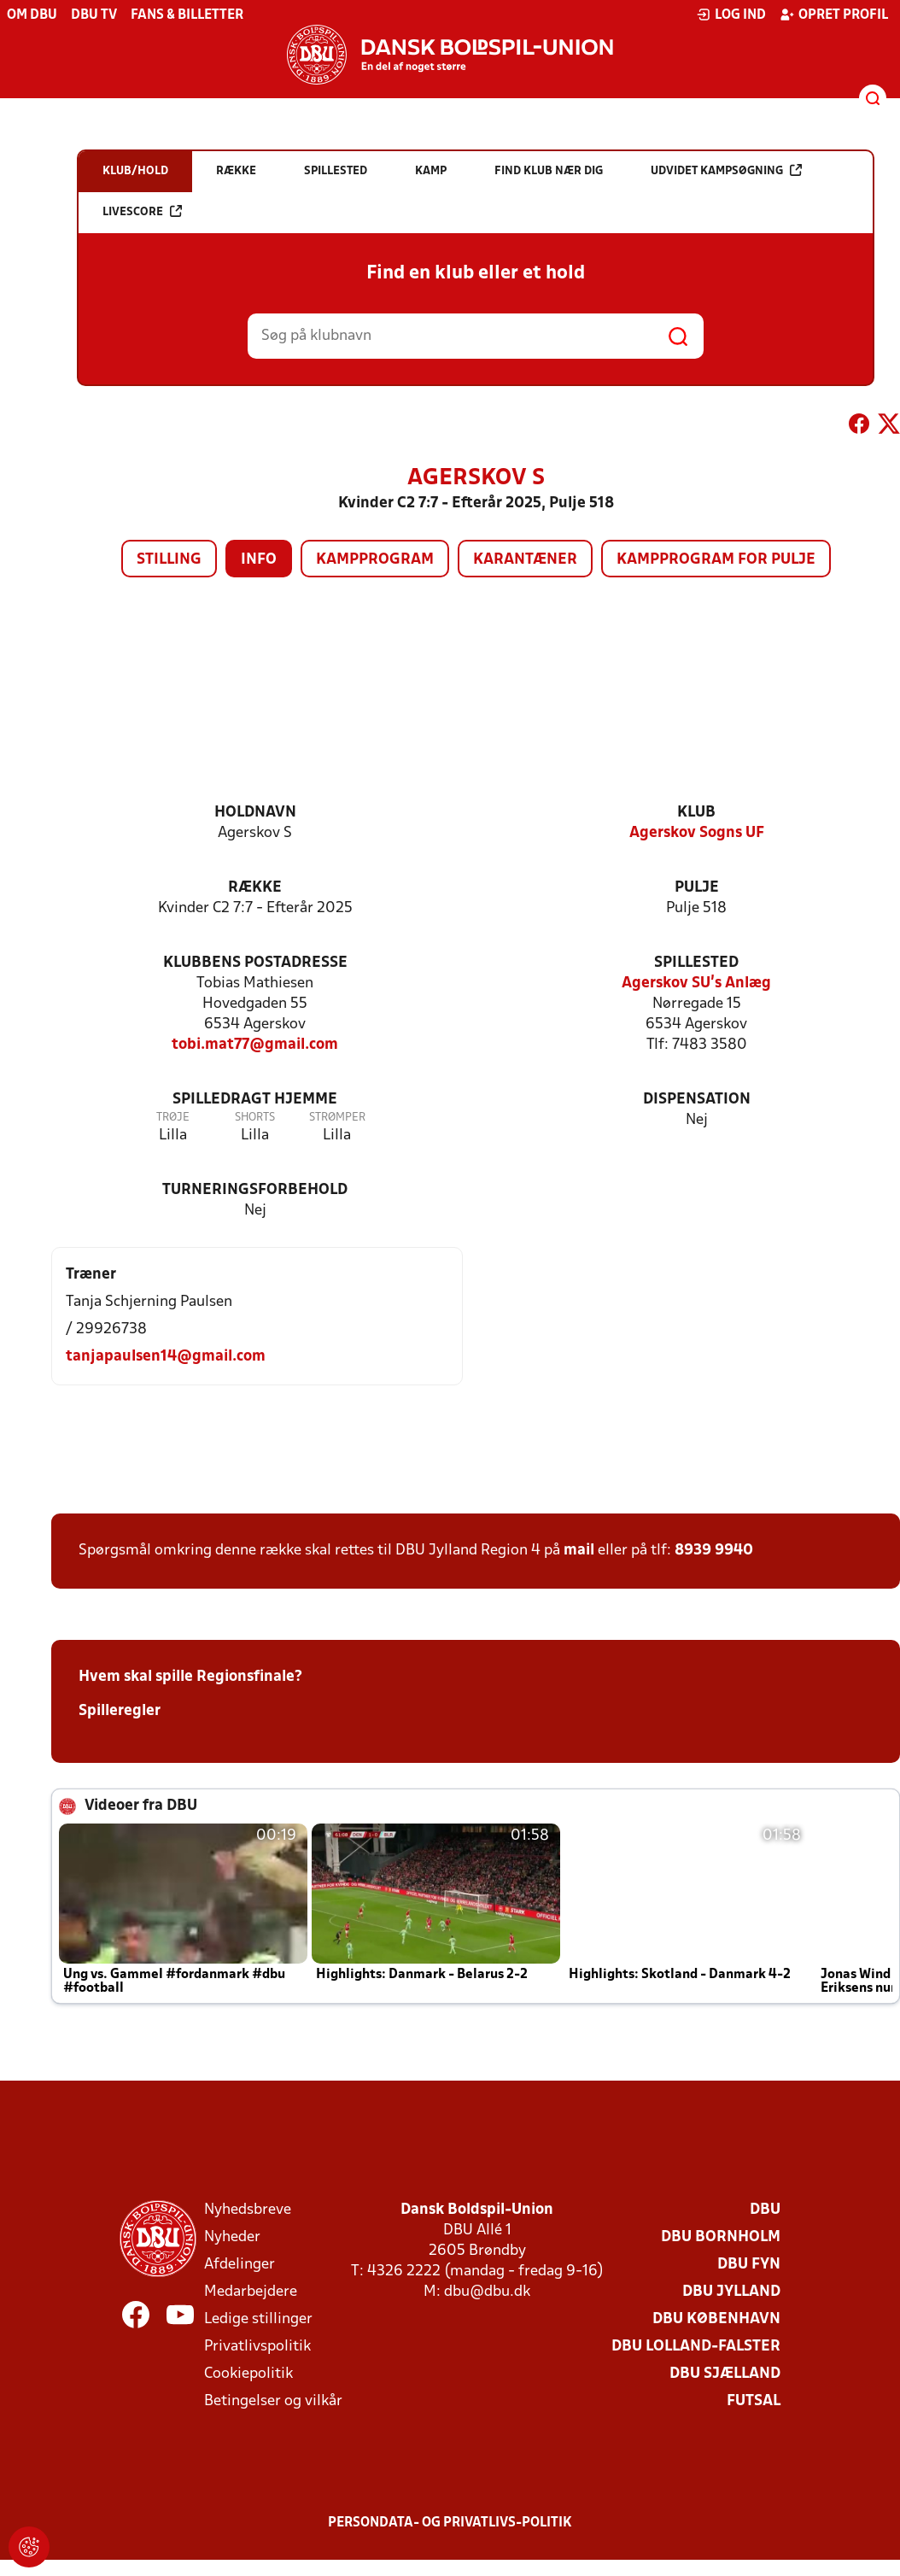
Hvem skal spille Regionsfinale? (190, 1677)
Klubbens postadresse (255, 963)
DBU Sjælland (724, 2374)
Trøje (173, 1117)
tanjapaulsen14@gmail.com (166, 1356)
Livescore (142, 211)
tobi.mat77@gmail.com (255, 1045)
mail (579, 1550)
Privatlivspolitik (257, 2346)
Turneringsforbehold (255, 1190)
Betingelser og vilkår (273, 2401)
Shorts (255, 1117)
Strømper (337, 1117)
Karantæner (525, 560)
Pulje (697, 888)
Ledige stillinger (258, 2319)
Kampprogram (375, 560)
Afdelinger (239, 2264)
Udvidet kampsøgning (726, 170)
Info (259, 560)
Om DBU (32, 15)
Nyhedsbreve (247, 2210)
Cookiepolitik (248, 2374)
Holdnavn (255, 812)
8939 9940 (714, 1550)
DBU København (716, 2319)
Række (255, 888)
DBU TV (94, 15)
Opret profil (834, 14)
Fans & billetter (187, 15)
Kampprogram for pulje (716, 560)
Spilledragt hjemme (254, 1099)
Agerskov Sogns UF (696, 833)
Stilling (169, 560)
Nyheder (232, 2237)
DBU (765, 2210)
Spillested (696, 963)
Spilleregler (120, 1711)
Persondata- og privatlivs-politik (450, 2523)
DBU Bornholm (720, 2237)
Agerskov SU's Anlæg (696, 983)
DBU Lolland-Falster (695, 2346)
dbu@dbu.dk (487, 2292)
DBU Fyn (748, 2264)
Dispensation (697, 1099)
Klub (696, 812)
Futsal (753, 2401)
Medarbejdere (250, 2292)
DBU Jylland (731, 2292)
